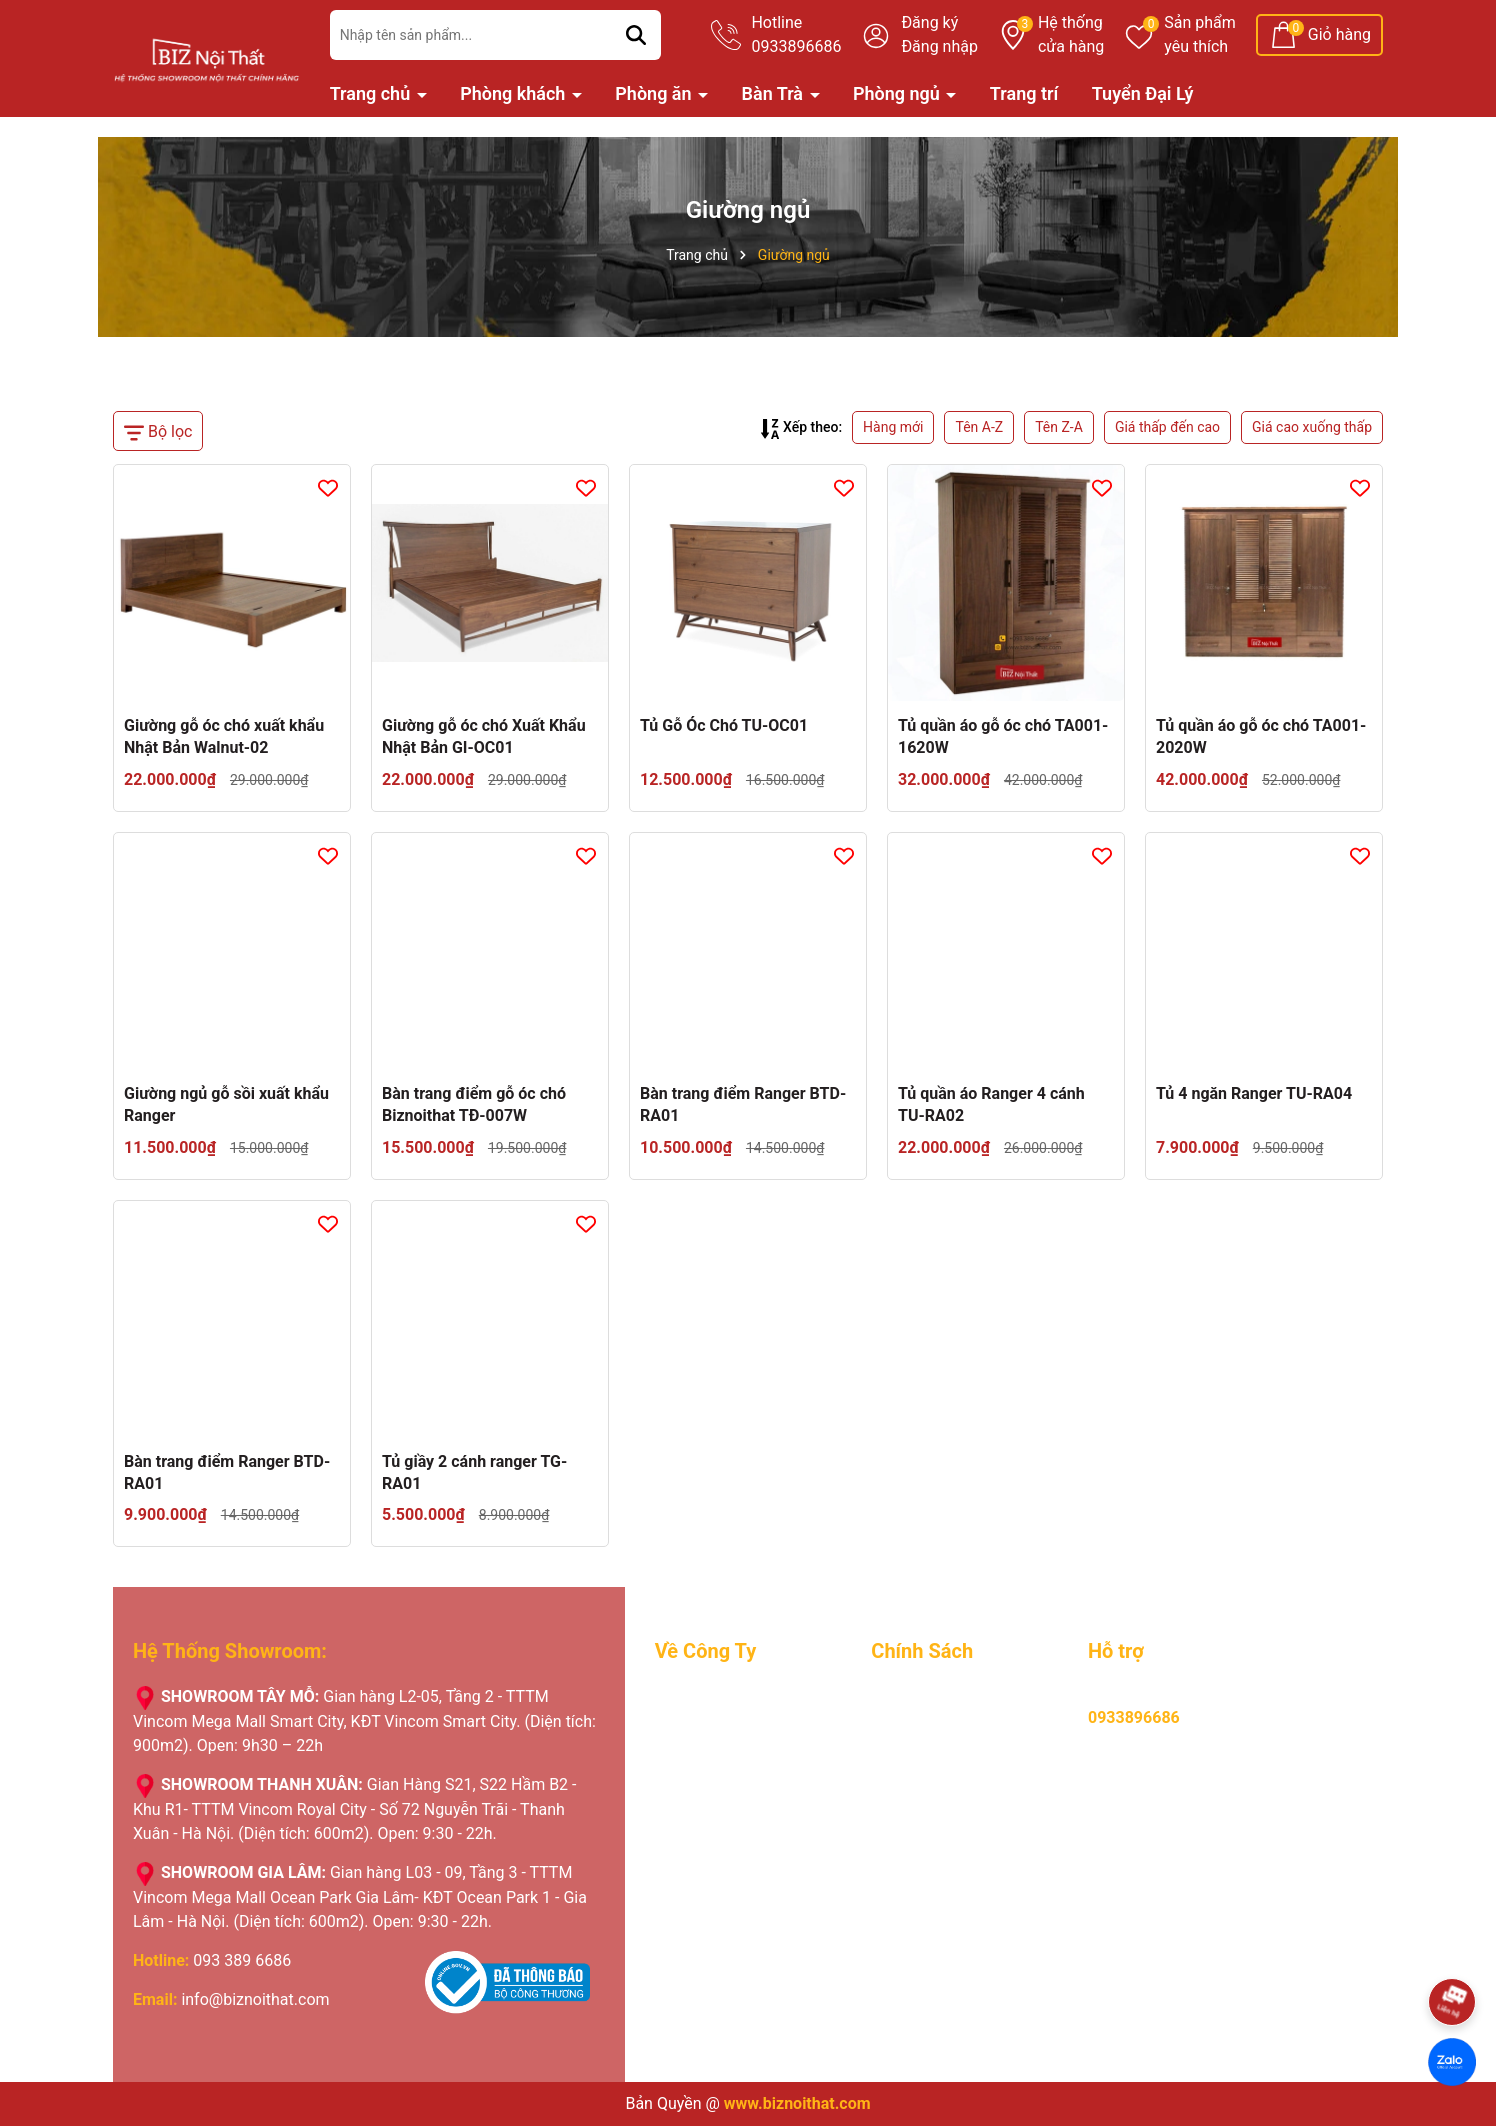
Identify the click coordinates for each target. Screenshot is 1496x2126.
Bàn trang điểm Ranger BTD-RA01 (743, 1104)
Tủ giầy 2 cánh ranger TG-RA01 (474, 1472)
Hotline (796, 36)
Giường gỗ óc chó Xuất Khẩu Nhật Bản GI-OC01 (484, 736)
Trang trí (1024, 93)
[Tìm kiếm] (636, 35)
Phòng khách (515, 93)
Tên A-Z (979, 427)
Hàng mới (893, 427)
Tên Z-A (1059, 427)
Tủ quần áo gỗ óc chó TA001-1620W (1003, 736)
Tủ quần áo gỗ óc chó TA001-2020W (1261, 736)
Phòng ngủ (898, 93)
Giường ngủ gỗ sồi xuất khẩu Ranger (226, 1104)
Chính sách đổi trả (935, 1812)
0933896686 (1134, 1717)
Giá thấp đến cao (1167, 427)
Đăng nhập (939, 46)
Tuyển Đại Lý (1143, 93)
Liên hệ (680, 1870)
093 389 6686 (242, 1960)
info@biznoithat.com (255, 1999)
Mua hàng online (930, 1696)
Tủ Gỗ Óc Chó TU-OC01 (724, 725)
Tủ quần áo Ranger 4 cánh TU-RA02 (991, 1104)
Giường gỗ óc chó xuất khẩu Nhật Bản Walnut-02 (224, 736)
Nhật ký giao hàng (719, 1812)
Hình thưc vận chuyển (947, 1783)
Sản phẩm (1200, 36)
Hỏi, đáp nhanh (924, 1841)
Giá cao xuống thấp (1312, 427)
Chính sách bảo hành (945, 1754)
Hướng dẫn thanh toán (950, 1725)
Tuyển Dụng (697, 1725)
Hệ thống (1071, 36)
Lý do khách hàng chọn (736, 1754)
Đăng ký (929, 22)
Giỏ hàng (1339, 34)
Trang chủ (372, 93)
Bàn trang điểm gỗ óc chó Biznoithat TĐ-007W (474, 1104)
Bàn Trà (775, 93)
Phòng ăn (655, 93)
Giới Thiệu (690, 1696)
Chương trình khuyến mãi (743, 1783)
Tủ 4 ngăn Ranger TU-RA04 (1254, 1093)
